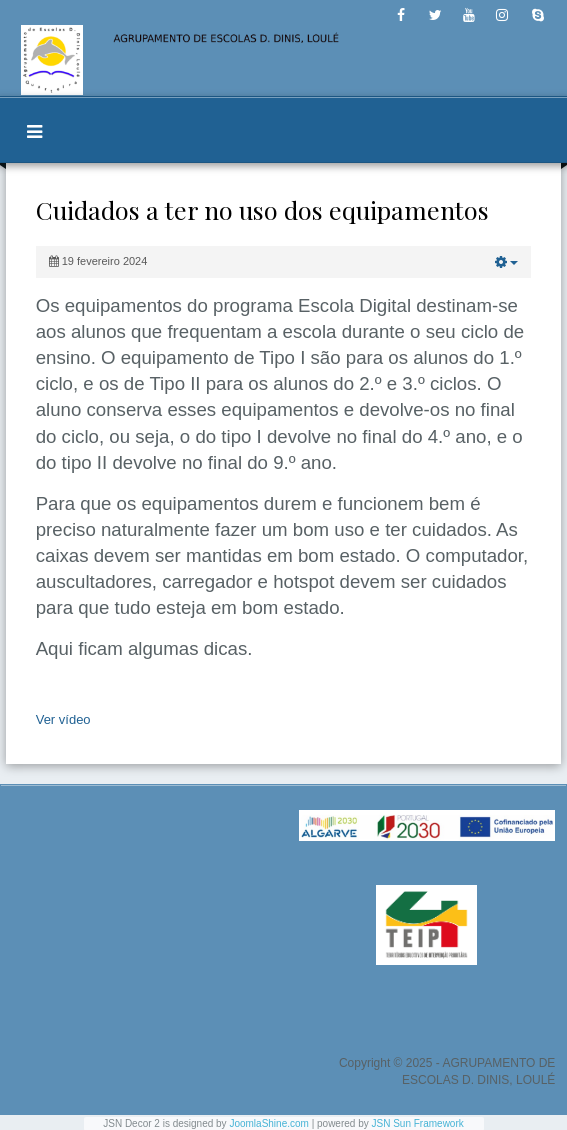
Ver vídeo (63, 719)
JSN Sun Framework (418, 1123)
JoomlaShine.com (268, 1123)
